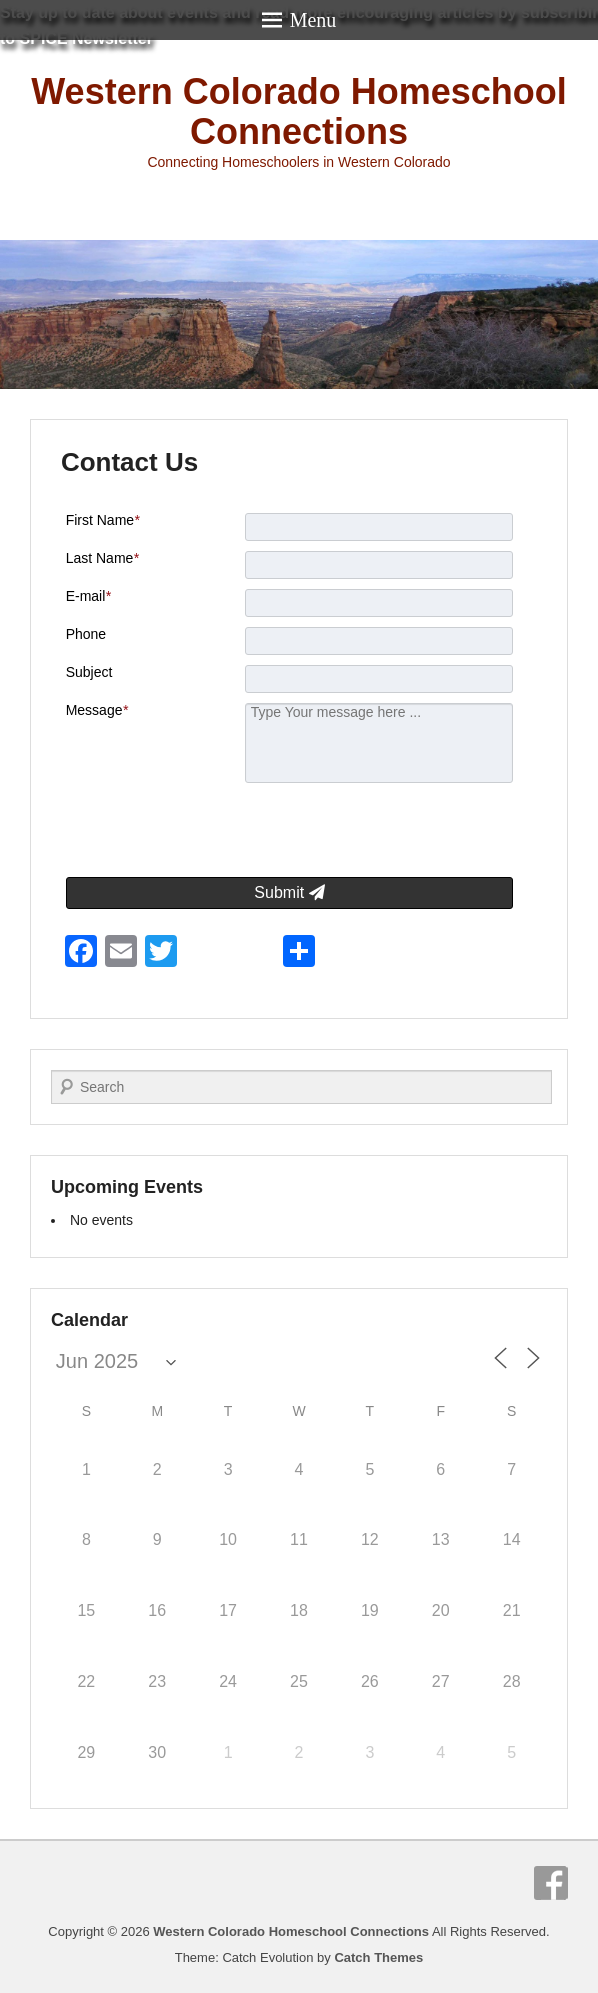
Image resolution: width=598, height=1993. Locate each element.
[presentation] (364, 833)
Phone (86, 634)
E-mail (88, 596)
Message (97, 710)
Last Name (102, 558)
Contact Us (129, 462)
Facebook (551, 1883)
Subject (89, 672)
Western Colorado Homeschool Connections (298, 111)
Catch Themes (378, 1957)
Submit (289, 892)
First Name (103, 520)
